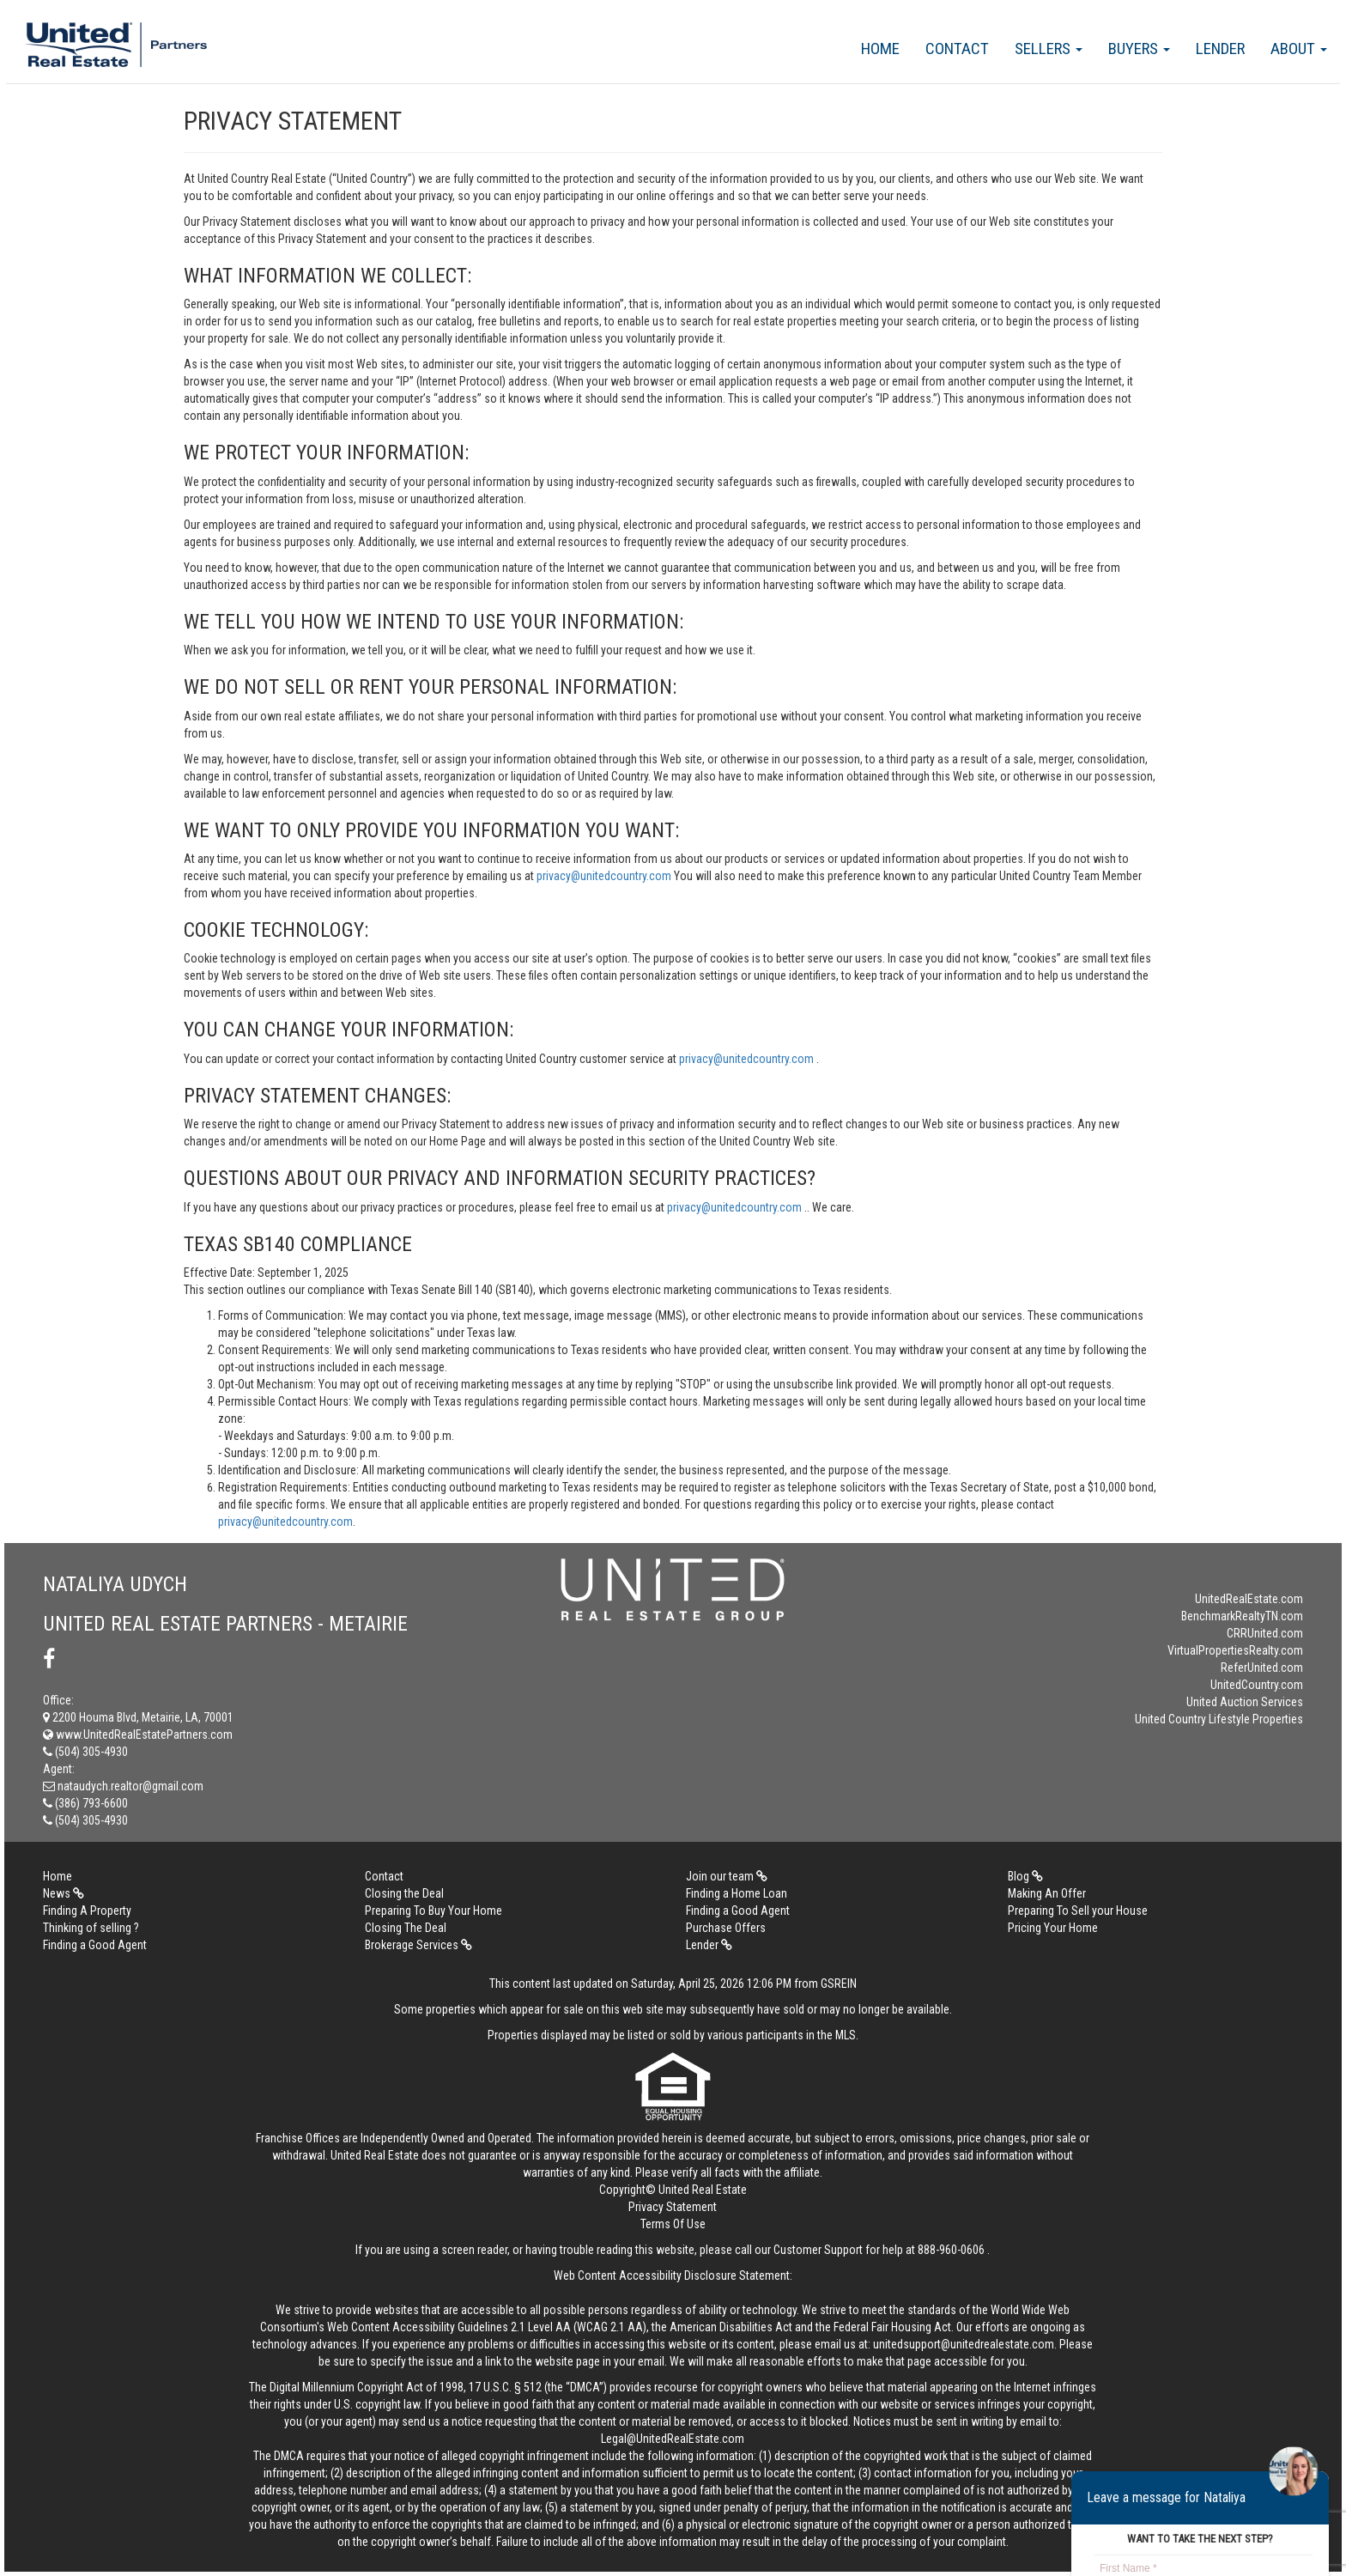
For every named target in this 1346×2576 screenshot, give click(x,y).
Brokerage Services (418, 1945)
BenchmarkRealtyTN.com (1242, 1616)
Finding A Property (87, 1910)
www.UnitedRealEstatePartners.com (138, 1734)
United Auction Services (1244, 1702)
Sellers (1048, 48)
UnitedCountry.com (1256, 1685)
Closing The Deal (405, 1928)
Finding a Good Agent (738, 1910)
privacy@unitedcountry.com (605, 876)
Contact (957, 48)
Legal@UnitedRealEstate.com (672, 2438)
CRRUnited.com (1265, 1633)
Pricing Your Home (1053, 1928)
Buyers (1139, 48)
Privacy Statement (672, 2207)
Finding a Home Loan (736, 1893)
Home (880, 48)
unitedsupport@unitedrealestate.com (963, 2344)
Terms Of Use (673, 2224)
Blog (1025, 1876)
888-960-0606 (951, 2250)
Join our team (726, 1876)
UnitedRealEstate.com (1249, 1599)
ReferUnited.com (1262, 1667)
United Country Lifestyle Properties (1219, 1719)
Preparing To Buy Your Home (433, 1910)
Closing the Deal (404, 1893)
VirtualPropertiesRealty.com (1235, 1650)
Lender (1220, 48)
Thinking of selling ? (91, 1928)
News (63, 1893)
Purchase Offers (726, 1928)
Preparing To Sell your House (1078, 1910)
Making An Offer (1047, 1893)
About (1298, 48)
